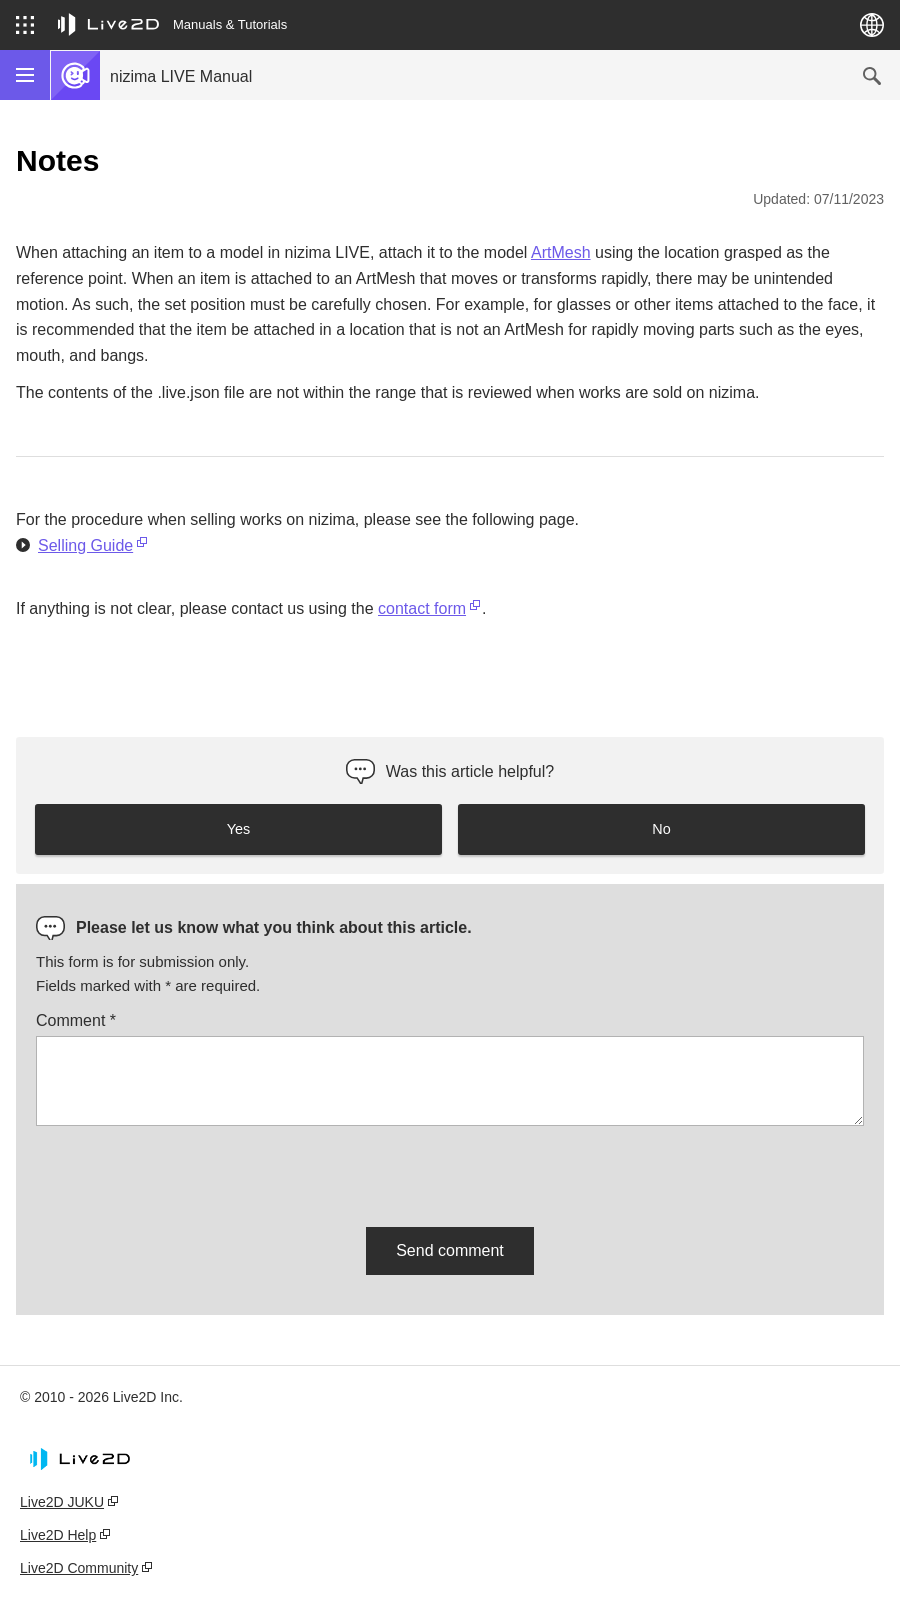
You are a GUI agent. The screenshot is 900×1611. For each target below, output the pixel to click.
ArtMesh (561, 252)
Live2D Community (79, 1568)
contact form (422, 608)
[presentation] (188, 1173)
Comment (76, 1020)
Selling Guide (85, 545)
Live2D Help (58, 1535)
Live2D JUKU (62, 1502)
